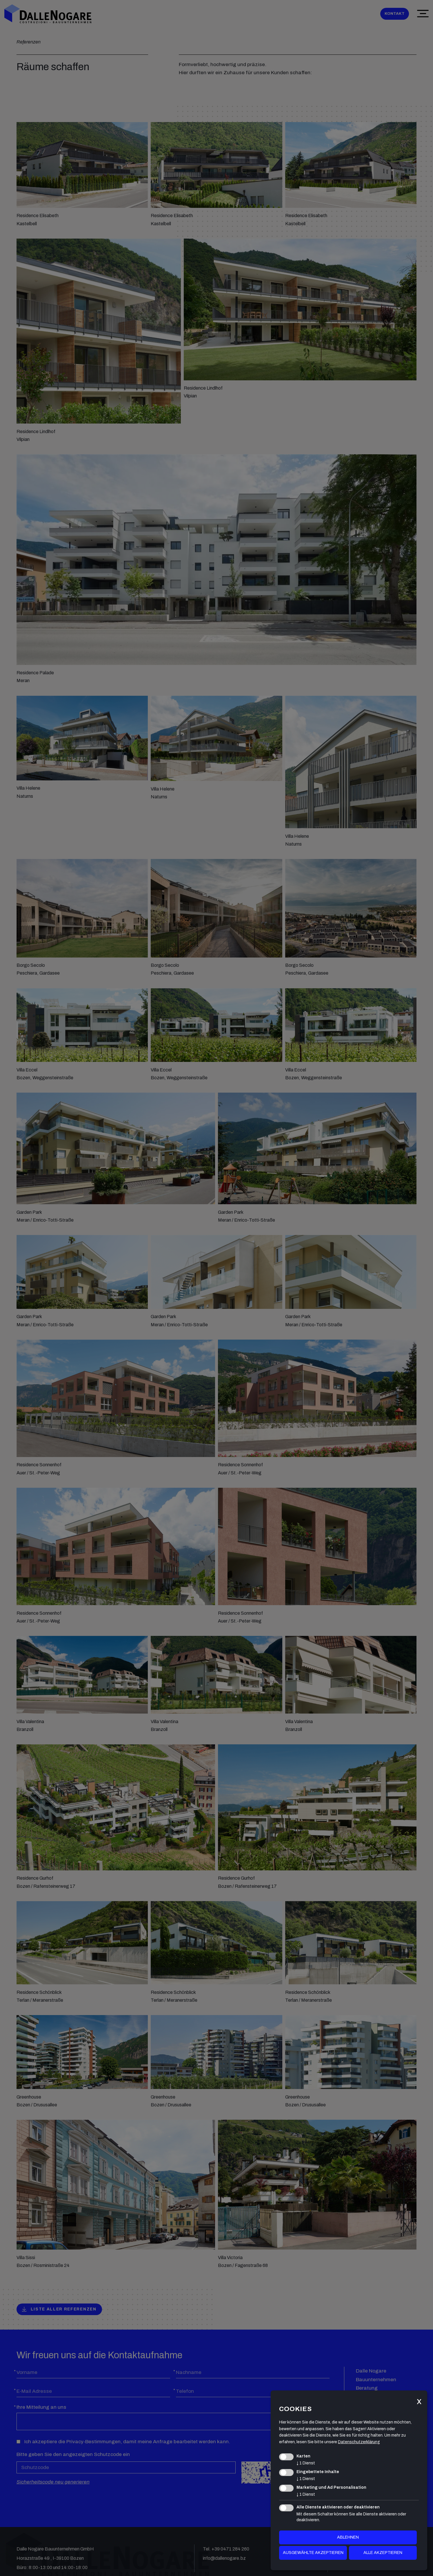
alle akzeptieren (382, 2552)
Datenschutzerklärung (359, 2442)
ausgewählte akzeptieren (313, 2552)
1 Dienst (305, 2463)
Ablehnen (348, 2537)
